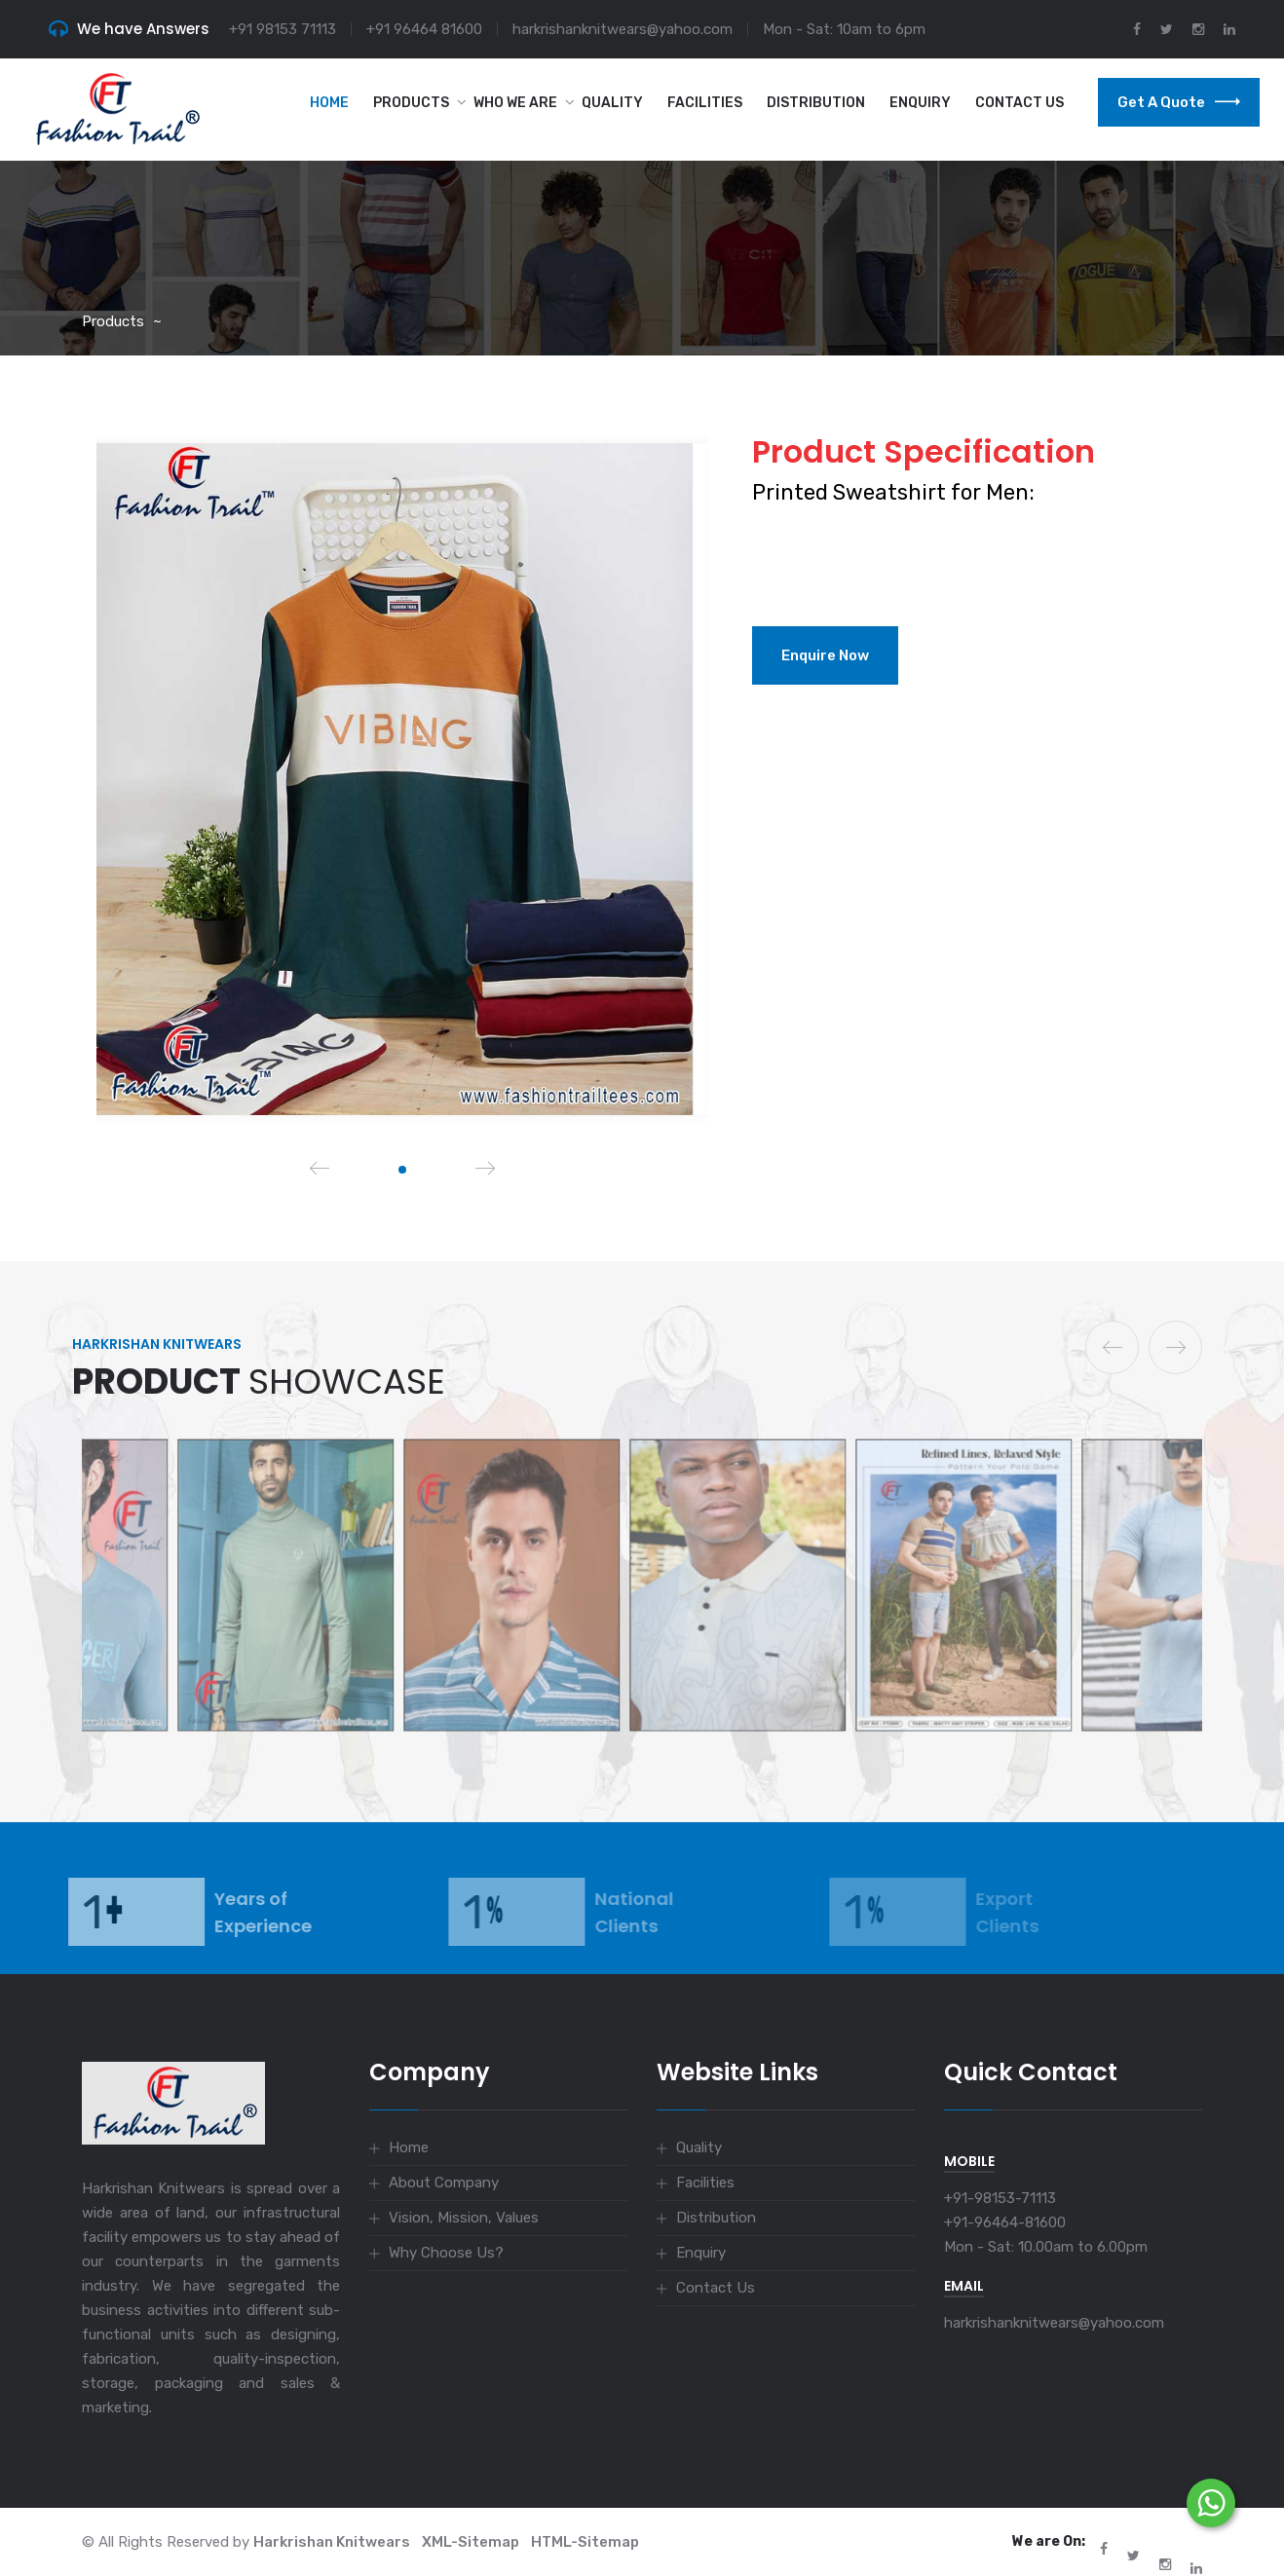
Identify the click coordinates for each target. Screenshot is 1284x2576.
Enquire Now (825, 655)
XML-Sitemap (470, 2542)
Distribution (816, 102)
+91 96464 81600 (424, 29)
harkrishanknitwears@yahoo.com (622, 29)
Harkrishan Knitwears (331, 2542)
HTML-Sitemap (585, 2542)
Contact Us (1019, 102)
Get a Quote (1178, 102)
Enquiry (920, 102)
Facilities (704, 102)
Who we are (515, 102)
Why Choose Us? (446, 2252)
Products (411, 102)
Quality (612, 102)
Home (329, 102)
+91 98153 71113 (282, 29)
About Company (444, 2182)
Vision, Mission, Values (464, 2217)
